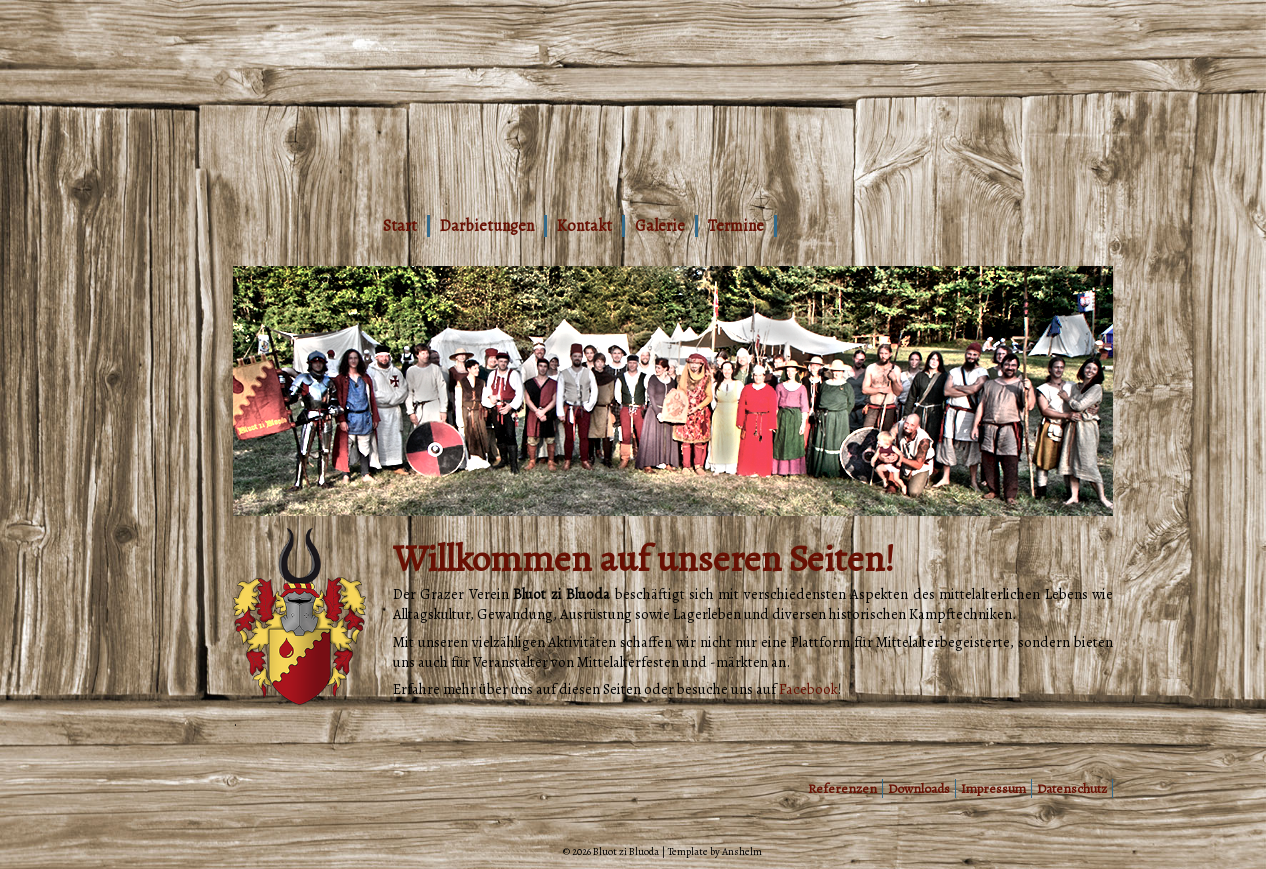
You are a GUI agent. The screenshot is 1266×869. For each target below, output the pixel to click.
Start (400, 226)
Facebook (808, 689)
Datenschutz (1072, 788)
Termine (736, 226)
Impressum (993, 788)
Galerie (660, 226)
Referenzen (842, 788)
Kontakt (584, 226)
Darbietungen (487, 226)
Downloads (919, 788)
